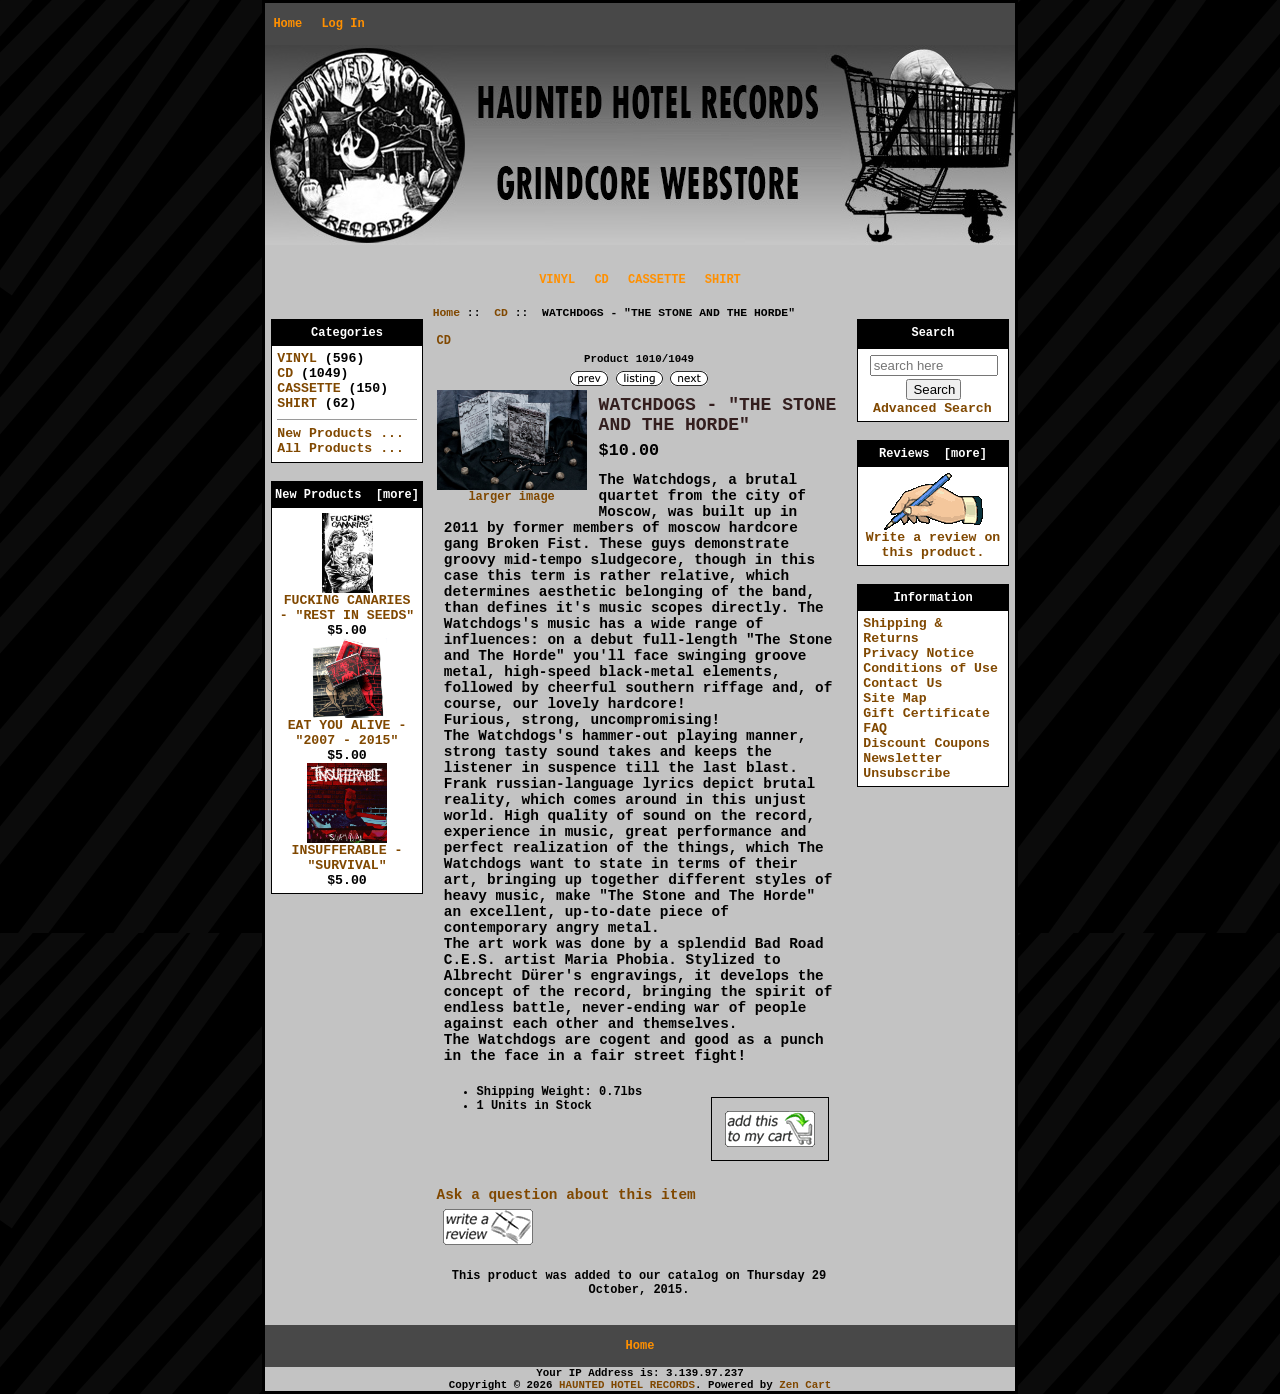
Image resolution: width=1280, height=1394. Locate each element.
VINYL (557, 280)
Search (933, 333)
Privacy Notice (918, 653)
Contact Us (902, 683)
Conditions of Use (930, 668)
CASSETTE (657, 280)
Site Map (894, 698)
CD (501, 313)
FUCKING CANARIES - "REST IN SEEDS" (347, 602)
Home (287, 24)
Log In (342, 24)
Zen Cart (805, 1385)
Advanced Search (932, 408)
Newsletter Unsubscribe (906, 766)
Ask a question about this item (566, 1195)
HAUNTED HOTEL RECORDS (627, 1385)
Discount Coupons (926, 743)
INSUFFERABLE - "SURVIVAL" (347, 852)
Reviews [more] (933, 454)
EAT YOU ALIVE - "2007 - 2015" (347, 727)
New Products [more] (347, 495)
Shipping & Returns (902, 631)
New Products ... (340, 433)
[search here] (934, 365)
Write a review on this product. (933, 539)
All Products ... (340, 448)
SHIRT (723, 280)
